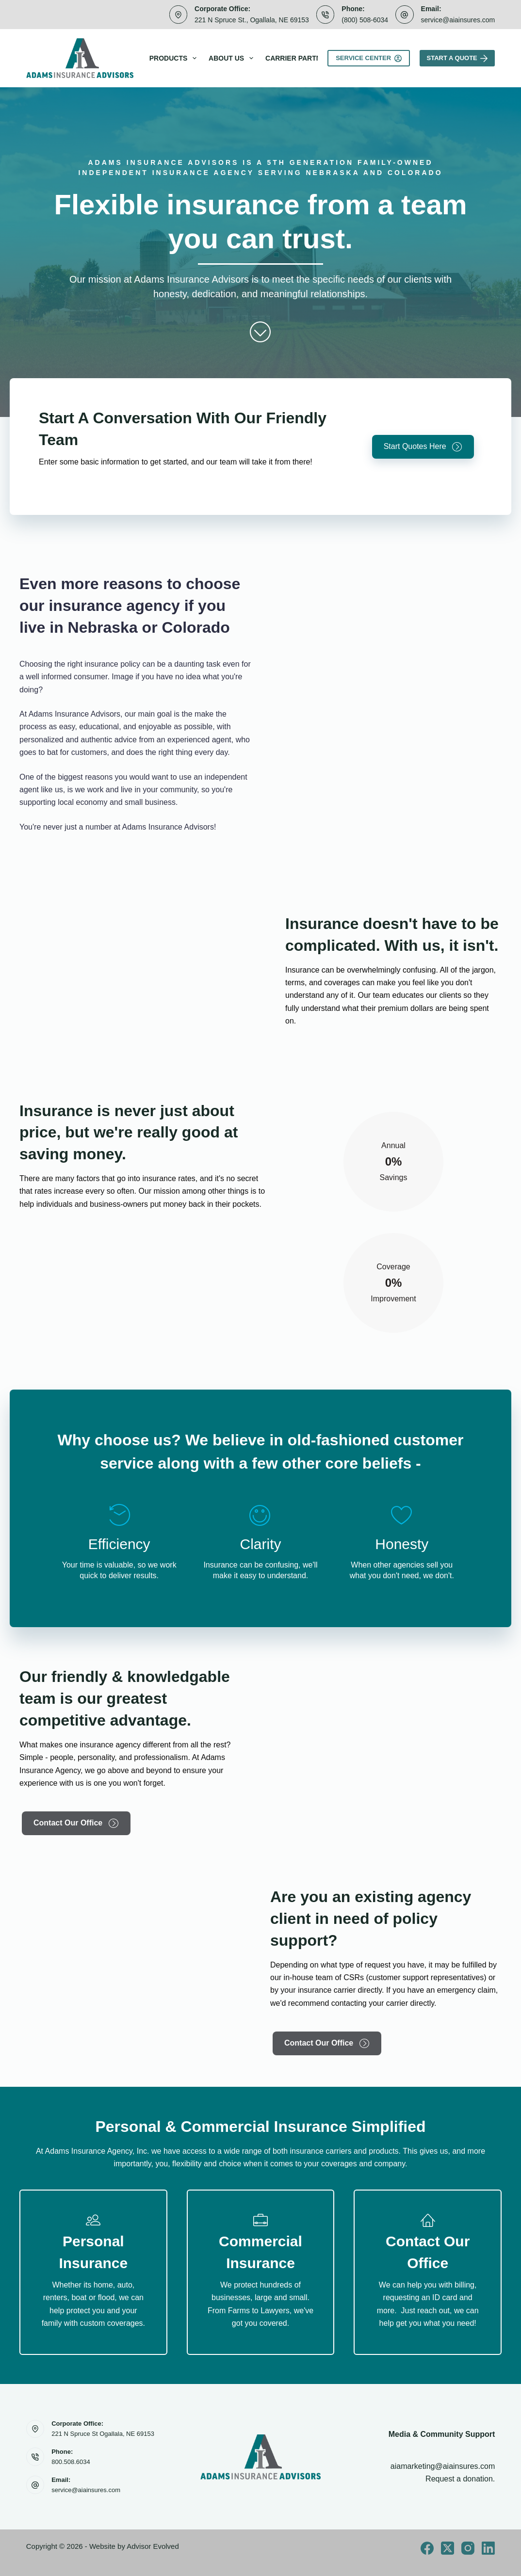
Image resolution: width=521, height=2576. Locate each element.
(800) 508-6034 (365, 20)
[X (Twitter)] (447, 2548)
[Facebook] (427, 2548)
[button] (423, 447)
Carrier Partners (300, 58)
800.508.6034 (70, 2461)
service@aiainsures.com (458, 20)
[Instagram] (467, 2548)
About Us (233, 58)
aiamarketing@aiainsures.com (443, 2466)
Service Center (368, 58)
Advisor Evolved (153, 2546)
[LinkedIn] (488, 2548)
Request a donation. (460, 2479)
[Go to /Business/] (260, 2272)
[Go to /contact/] (427, 2272)
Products (174, 58)
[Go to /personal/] (93, 2272)
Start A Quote (457, 58)
